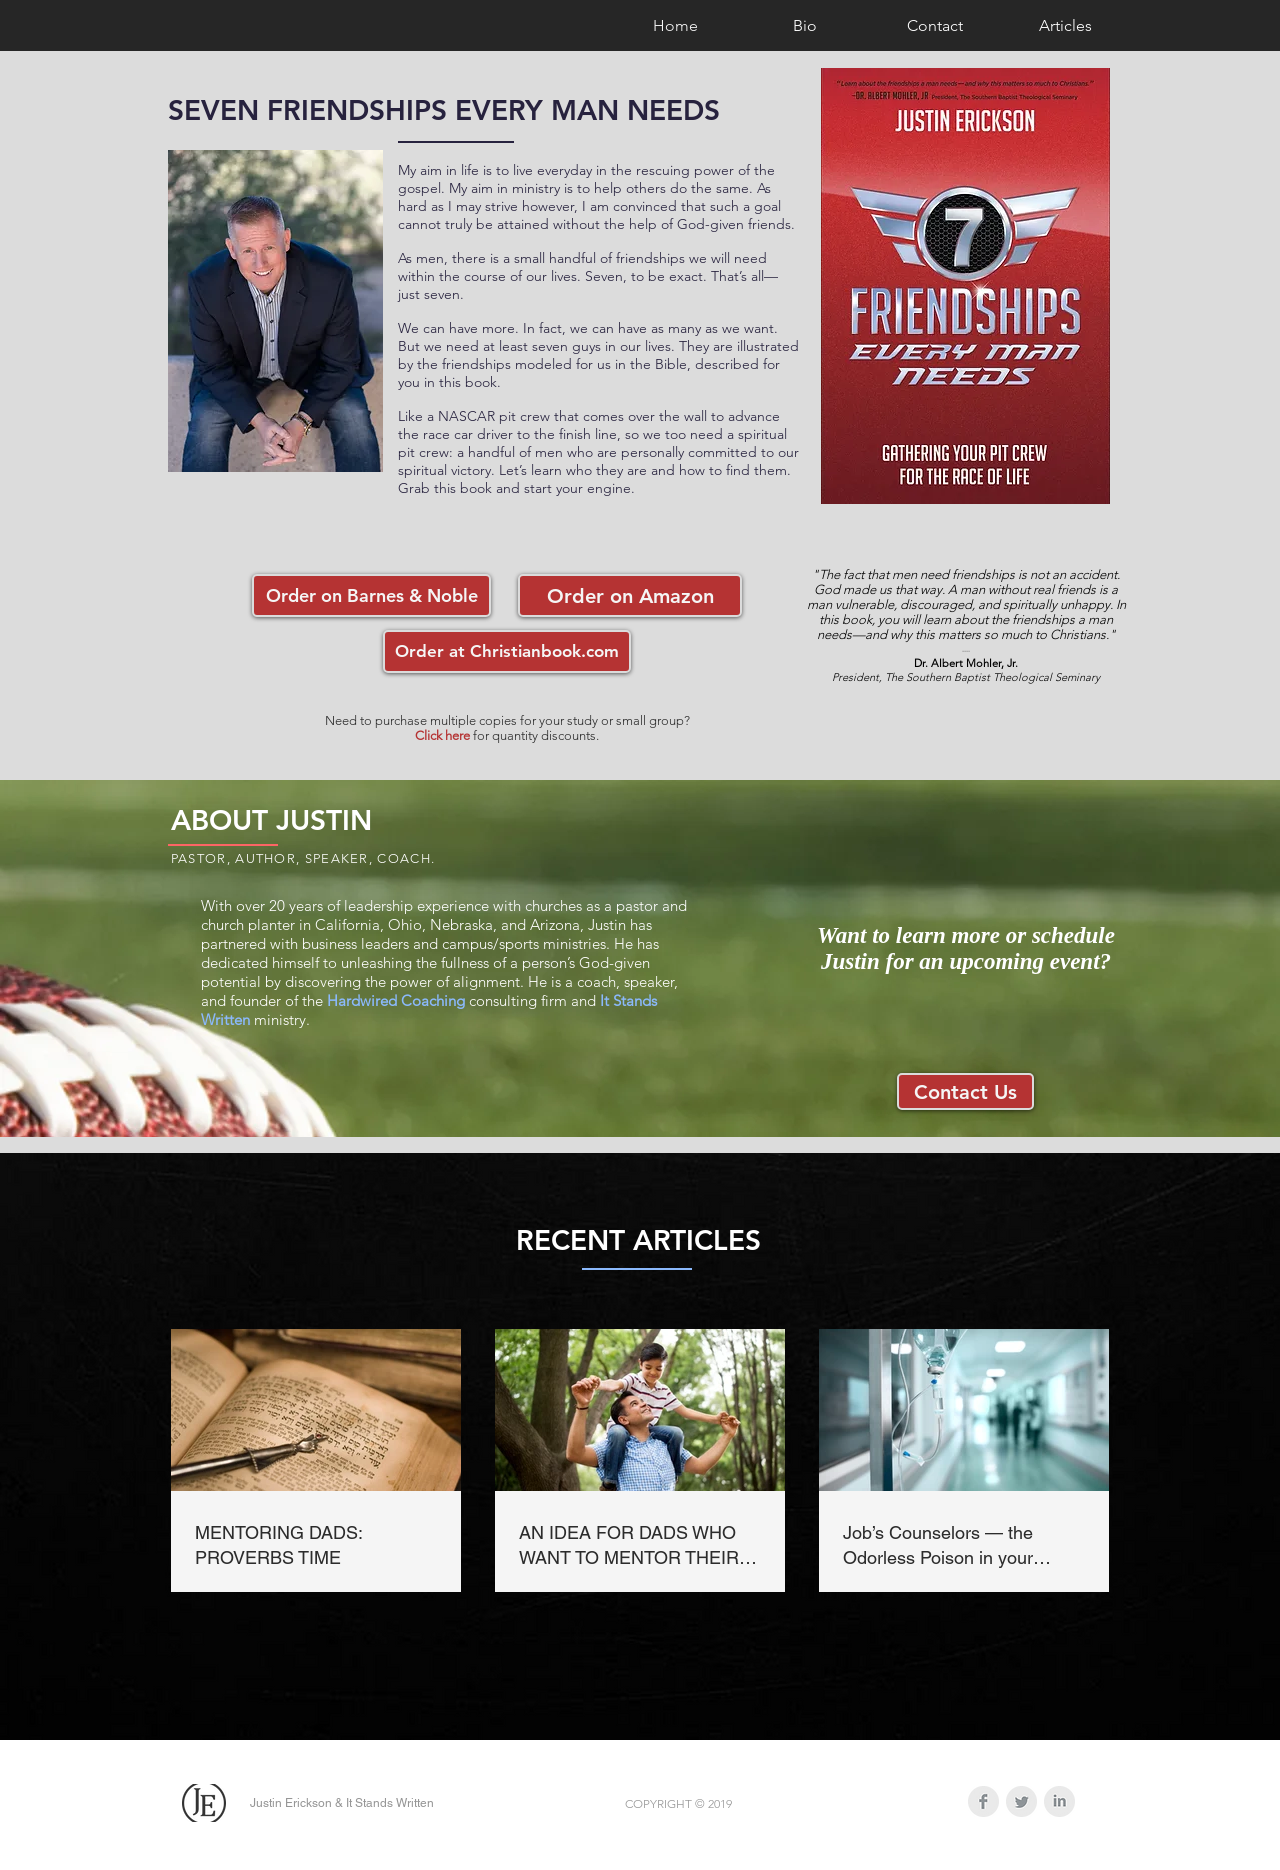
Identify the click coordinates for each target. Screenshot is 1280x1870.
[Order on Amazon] (630, 595)
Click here (442, 735)
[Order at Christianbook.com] (507, 651)
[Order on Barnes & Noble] (371, 595)
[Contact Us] (965, 1091)
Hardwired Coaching (396, 1000)
